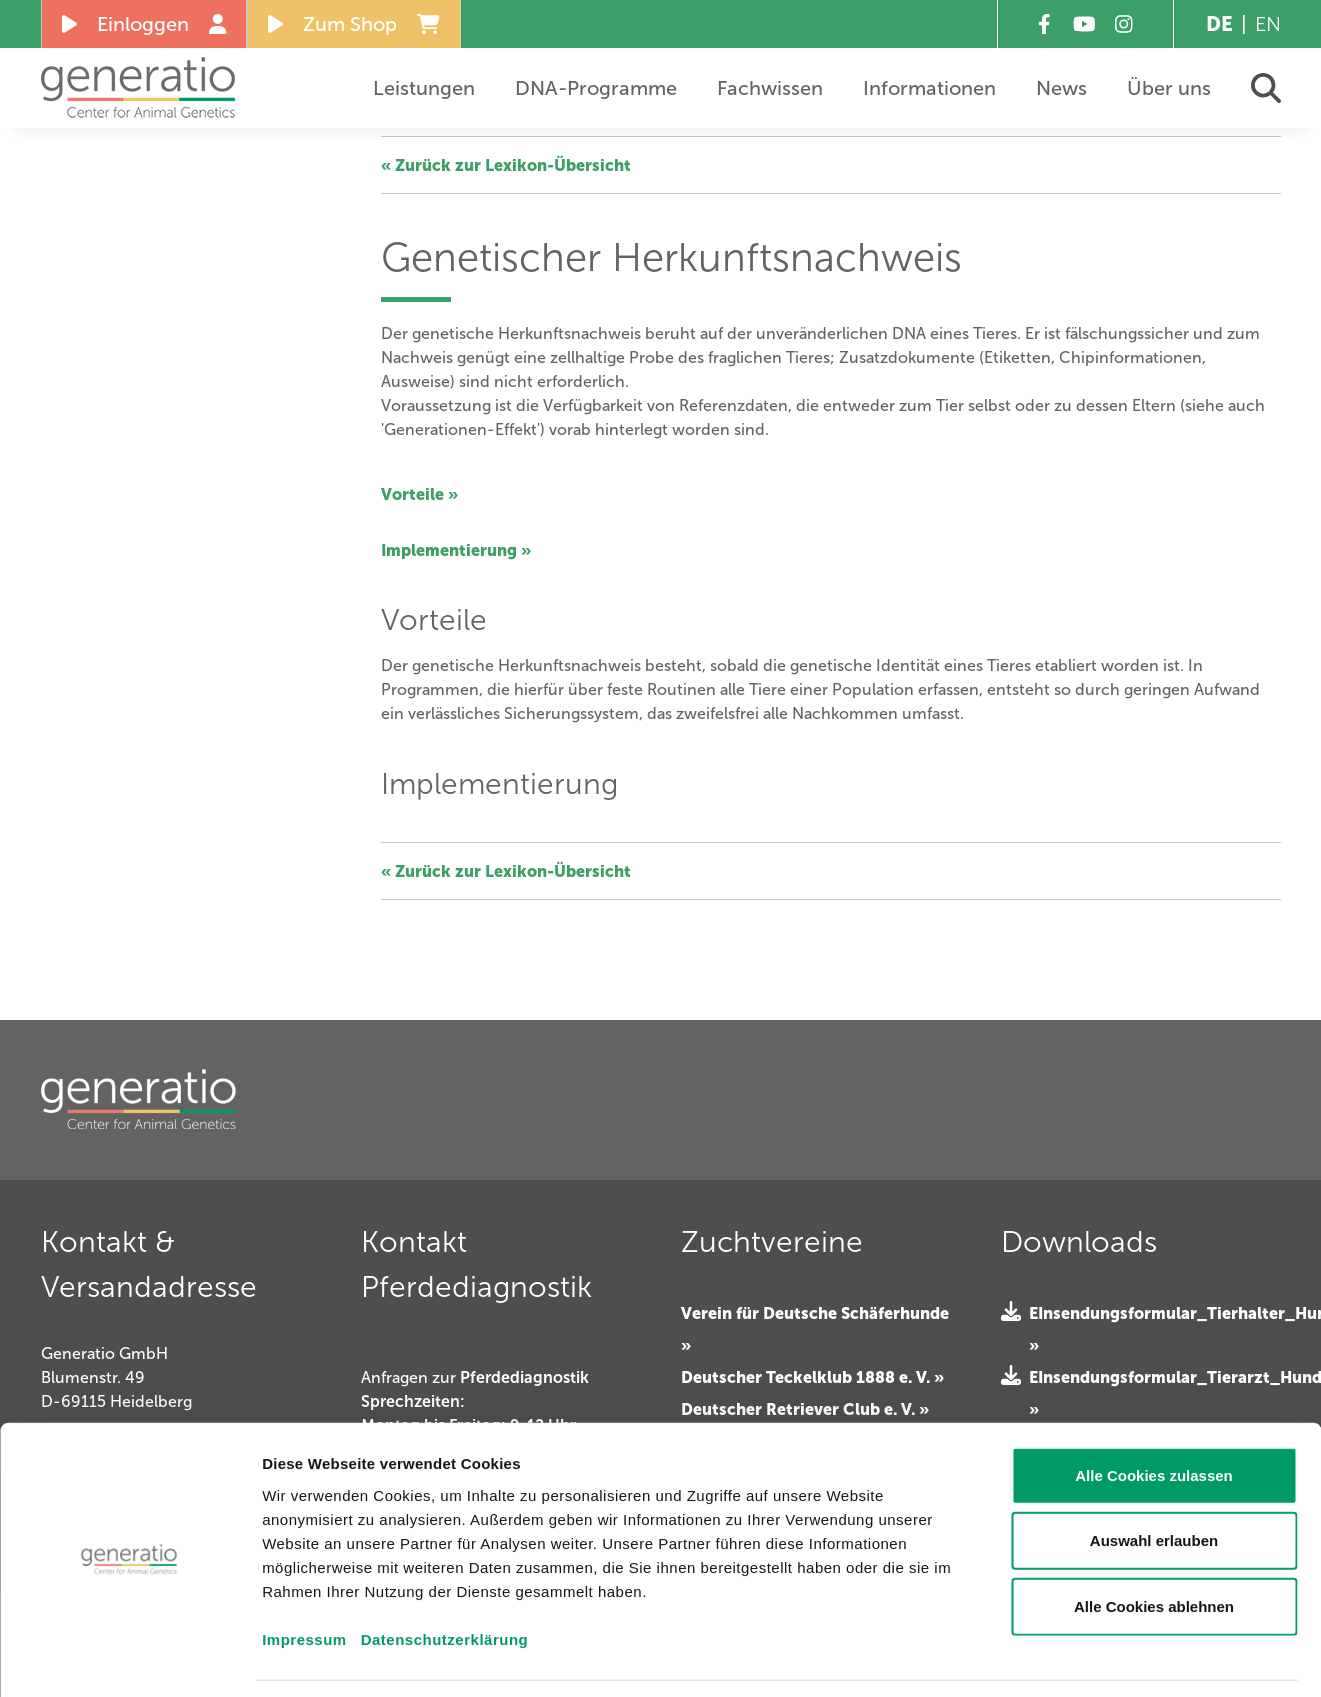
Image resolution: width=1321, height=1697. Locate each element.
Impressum (304, 1576)
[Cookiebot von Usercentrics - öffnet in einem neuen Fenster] (129, 1658)
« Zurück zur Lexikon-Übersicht (506, 165)
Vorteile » (419, 494)
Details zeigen (1137, 1657)
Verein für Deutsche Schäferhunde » (815, 1329)
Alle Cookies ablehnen (1154, 1543)
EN (1268, 24)
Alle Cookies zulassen (1154, 1412)
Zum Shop (354, 24)
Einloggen (144, 24)
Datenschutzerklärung (445, 1576)
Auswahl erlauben (1154, 1478)
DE (1219, 24)
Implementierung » (456, 550)
